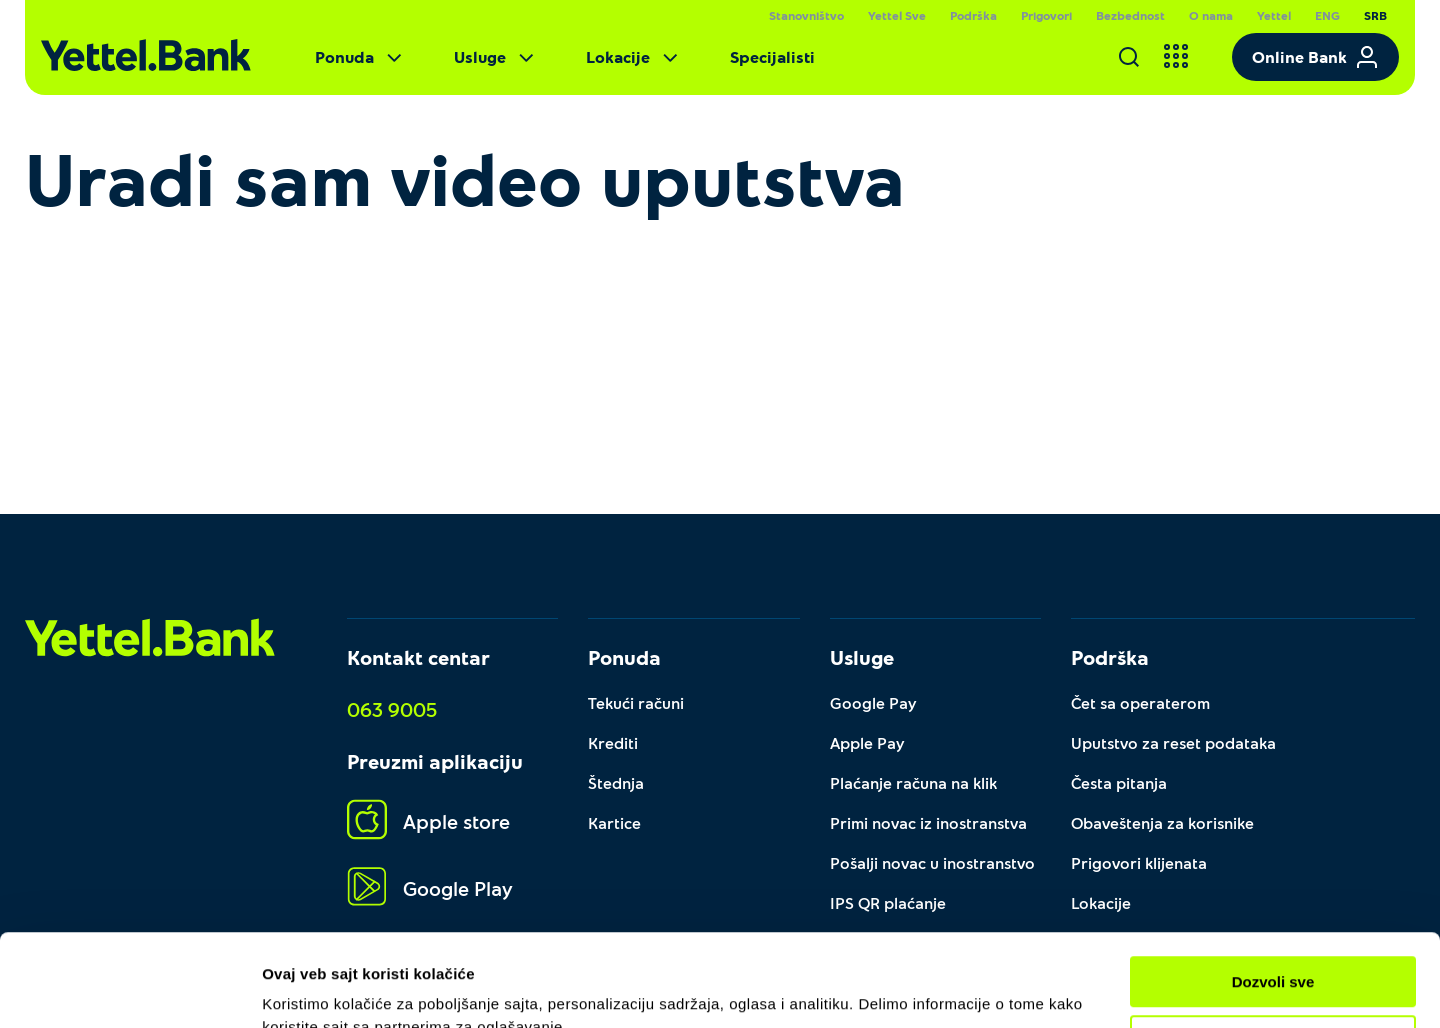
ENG (1327, 15)
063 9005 (392, 709)
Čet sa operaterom (1140, 702)
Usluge (496, 57)
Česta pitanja (1119, 782)
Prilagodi (1274, 947)
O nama (1211, 15)
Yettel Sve (897, 15)
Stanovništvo (806, 15)
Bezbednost (1130, 15)
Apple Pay (867, 742)
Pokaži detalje (312, 988)
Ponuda (360, 57)
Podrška (973, 15)
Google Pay (873, 702)
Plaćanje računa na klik (913, 782)
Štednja (616, 782)
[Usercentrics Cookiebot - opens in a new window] (129, 989)
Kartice (614, 822)
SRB (1375, 15)
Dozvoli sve (1273, 889)
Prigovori (1046, 15)
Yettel (1274, 15)
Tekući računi (636, 702)
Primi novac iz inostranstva (928, 822)
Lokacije (634, 57)
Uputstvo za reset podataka (1173, 742)
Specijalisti (772, 56)
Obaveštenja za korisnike (1162, 822)
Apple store (428, 820)
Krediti (613, 742)
